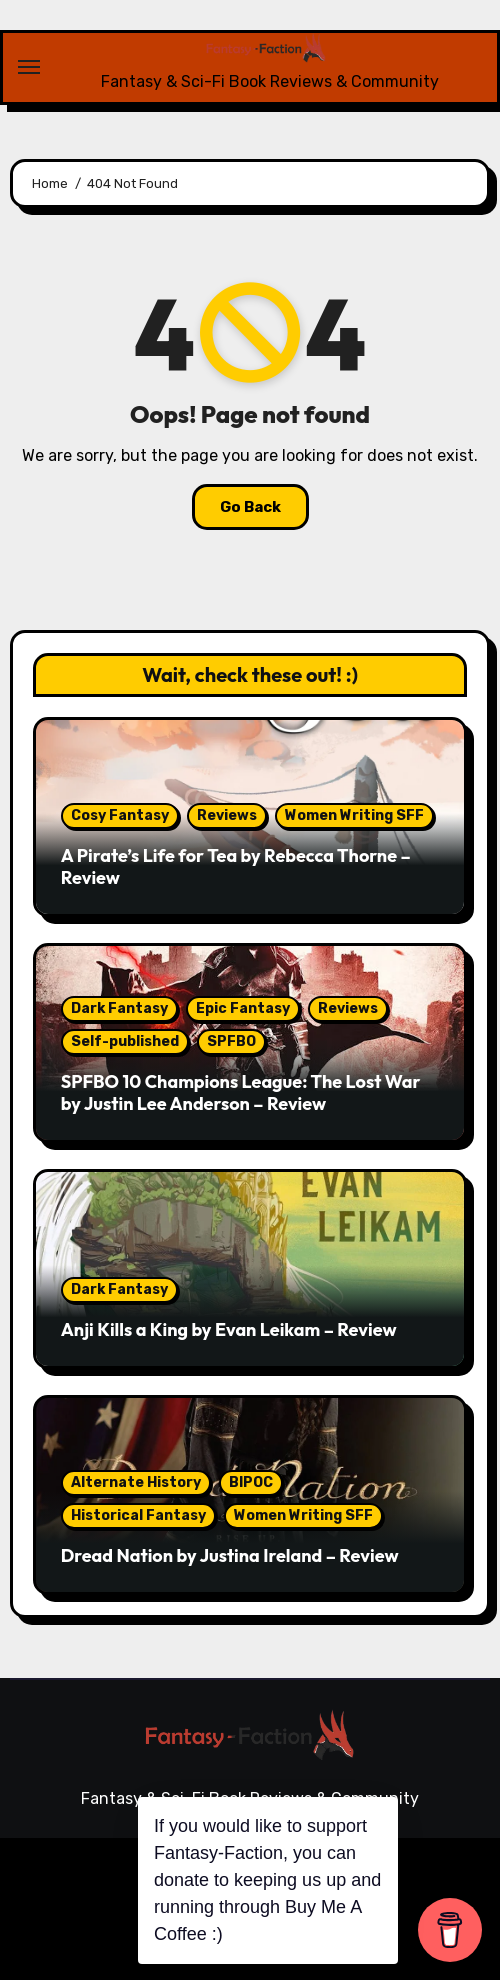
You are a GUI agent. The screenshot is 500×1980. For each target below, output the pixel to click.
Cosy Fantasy (120, 815)
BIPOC (251, 1482)
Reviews (227, 815)
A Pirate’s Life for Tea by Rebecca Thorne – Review (236, 866)
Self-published (125, 1041)
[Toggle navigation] (29, 67)
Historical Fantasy (138, 1515)
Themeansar (419, 1866)
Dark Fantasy (119, 1008)
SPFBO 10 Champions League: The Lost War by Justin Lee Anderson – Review (241, 1092)
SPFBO (231, 1041)
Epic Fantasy (243, 1008)
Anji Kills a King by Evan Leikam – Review (229, 1329)
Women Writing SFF (354, 815)
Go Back (250, 507)
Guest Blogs (417, 1901)
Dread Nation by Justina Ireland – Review (230, 1555)
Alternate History (136, 1482)
